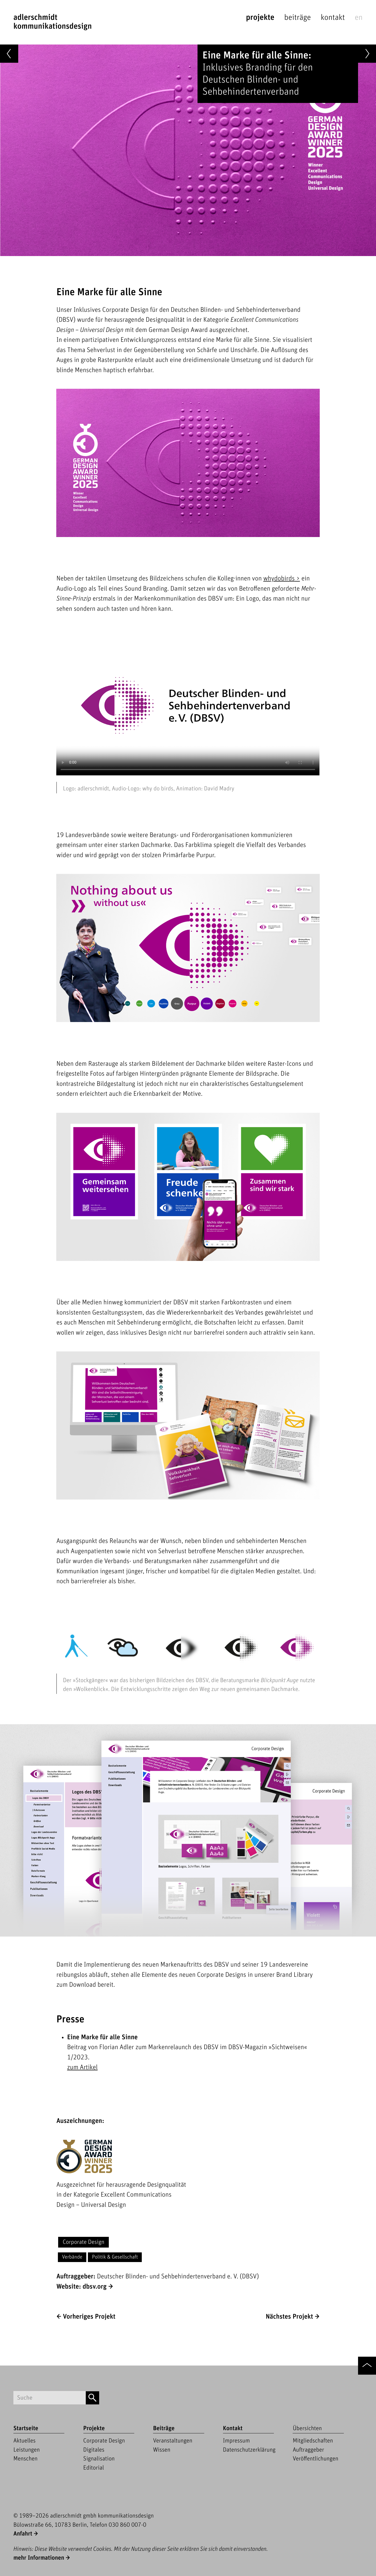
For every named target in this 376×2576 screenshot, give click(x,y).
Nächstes (289, 2317)
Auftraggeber (308, 2450)
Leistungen (26, 2450)
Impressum (236, 2441)
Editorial (93, 2468)
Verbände (72, 2257)
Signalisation (99, 2459)
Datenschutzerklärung (249, 2450)
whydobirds (279, 578)
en (359, 18)
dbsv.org (95, 2286)
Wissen (161, 2450)
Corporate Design (83, 2242)
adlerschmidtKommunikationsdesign (52, 22)
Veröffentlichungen (315, 2459)
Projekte (260, 18)
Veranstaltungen (172, 2441)
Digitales (94, 2450)
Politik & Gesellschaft (115, 2257)
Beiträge (297, 18)
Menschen (25, 2459)
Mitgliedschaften (313, 2441)
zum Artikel (82, 2067)
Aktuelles (24, 2441)
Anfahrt (22, 2534)
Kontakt (333, 18)
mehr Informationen (38, 2558)
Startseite (25, 2428)
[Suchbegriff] (49, 2397)
